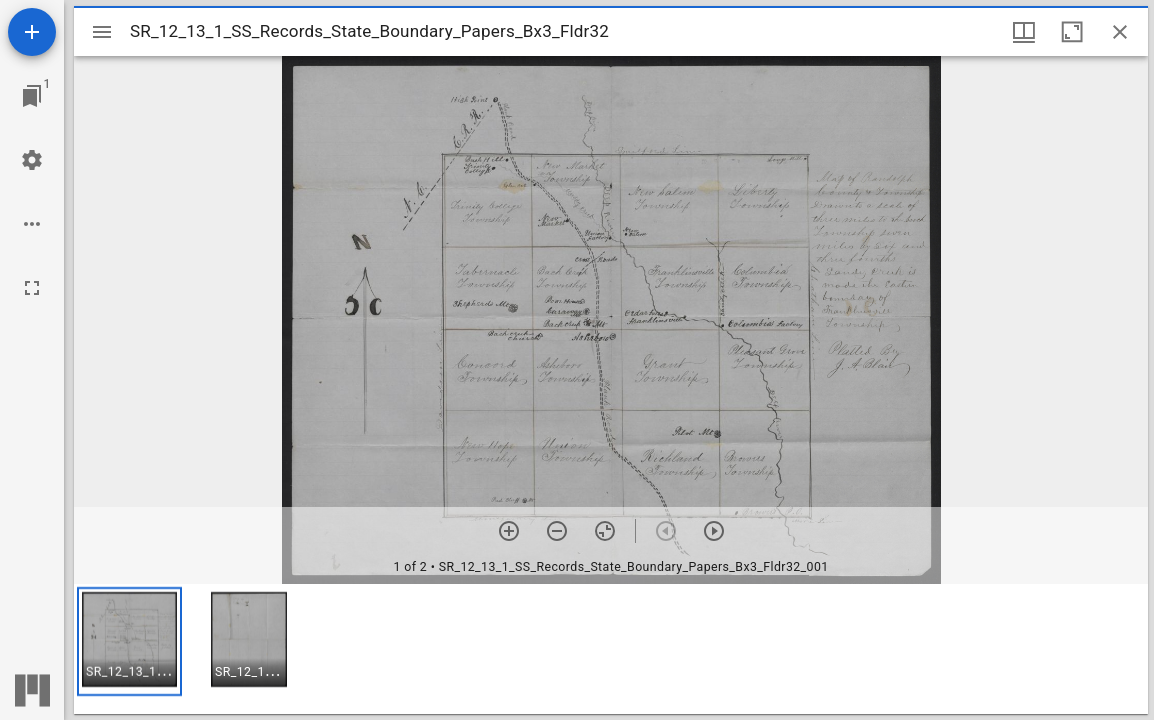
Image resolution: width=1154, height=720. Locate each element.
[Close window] (1120, 32)
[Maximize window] (1072, 32)
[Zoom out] (557, 531)
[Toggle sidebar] (102, 32)
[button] (129, 641)
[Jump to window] (32, 96)
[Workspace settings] (32, 160)
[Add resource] (32, 32)
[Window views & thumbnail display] (1024, 32)
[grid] (611, 649)
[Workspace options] (32, 224)
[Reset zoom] (605, 531)
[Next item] (714, 531)
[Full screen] (32, 288)
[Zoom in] (509, 531)
